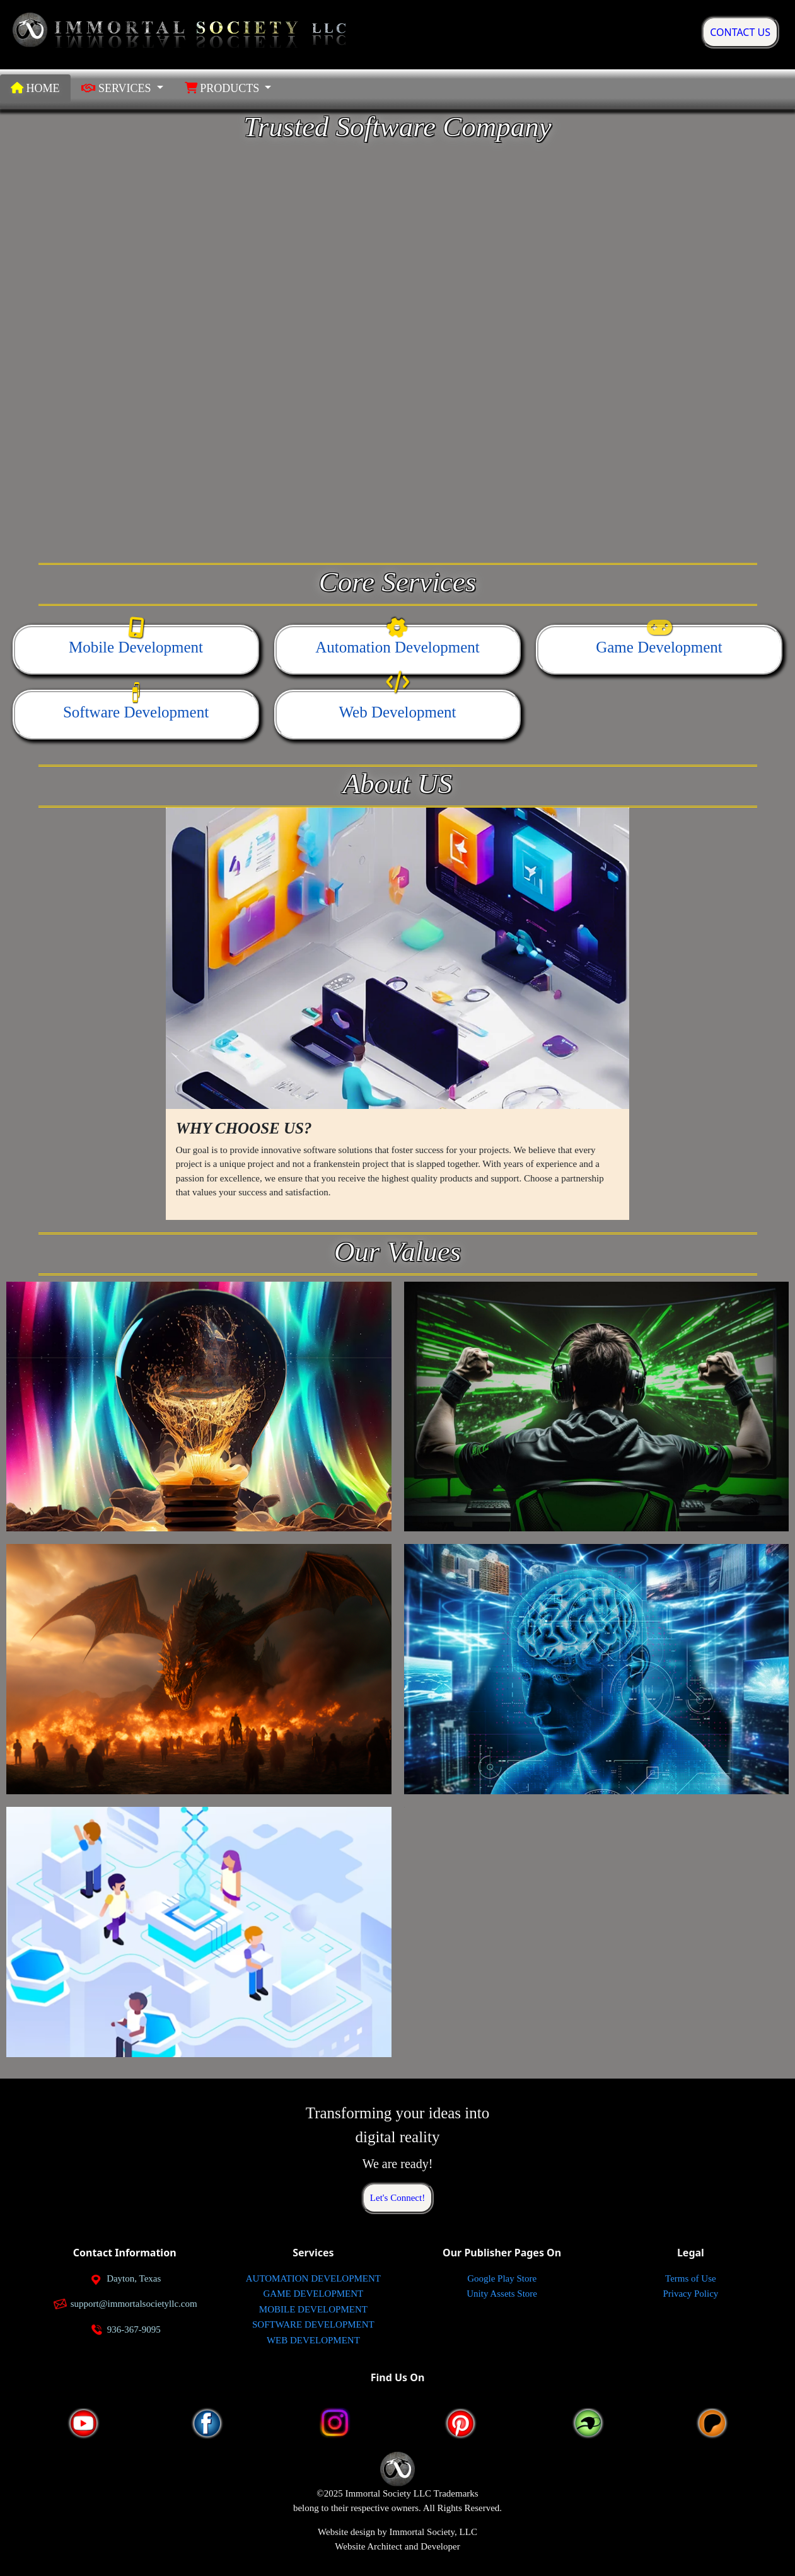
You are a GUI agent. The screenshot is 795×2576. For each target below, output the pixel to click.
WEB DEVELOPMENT (313, 2340)
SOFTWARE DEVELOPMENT (313, 2324)
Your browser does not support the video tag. (397, 348)
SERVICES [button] (117, 88)
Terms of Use (690, 2278)
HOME (35, 88)
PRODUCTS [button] (223, 88)
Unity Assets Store (502, 2294)
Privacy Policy (690, 2294)
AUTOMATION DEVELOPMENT (313, 2278)
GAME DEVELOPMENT (314, 2294)
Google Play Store (502, 2278)
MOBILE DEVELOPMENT (313, 2309)
